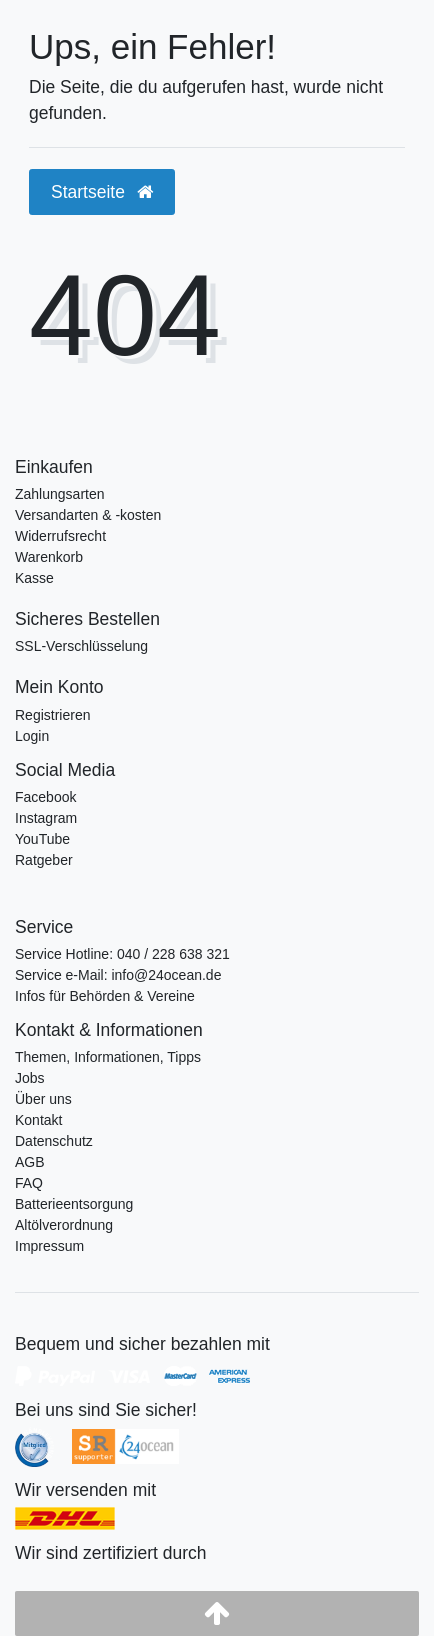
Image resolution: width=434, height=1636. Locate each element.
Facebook (45, 797)
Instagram (46, 818)
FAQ (29, 1183)
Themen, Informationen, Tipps (108, 1057)
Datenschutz (54, 1141)
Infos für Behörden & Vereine (105, 996)
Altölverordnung (64, 1225)
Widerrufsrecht (60, 536)
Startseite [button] (102, 192)
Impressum (49, 1246)
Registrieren (52, 715)
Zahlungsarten (60, 494)
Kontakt (38, 1120)
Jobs (30, 1078)
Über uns (43, 1099)
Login (32, 736)
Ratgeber (44, 860)
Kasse (34, 578)
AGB (30, 1162)
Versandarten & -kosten (88, 515)
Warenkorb (49, 557)
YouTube (42, 839)
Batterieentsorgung (74, 1204)
